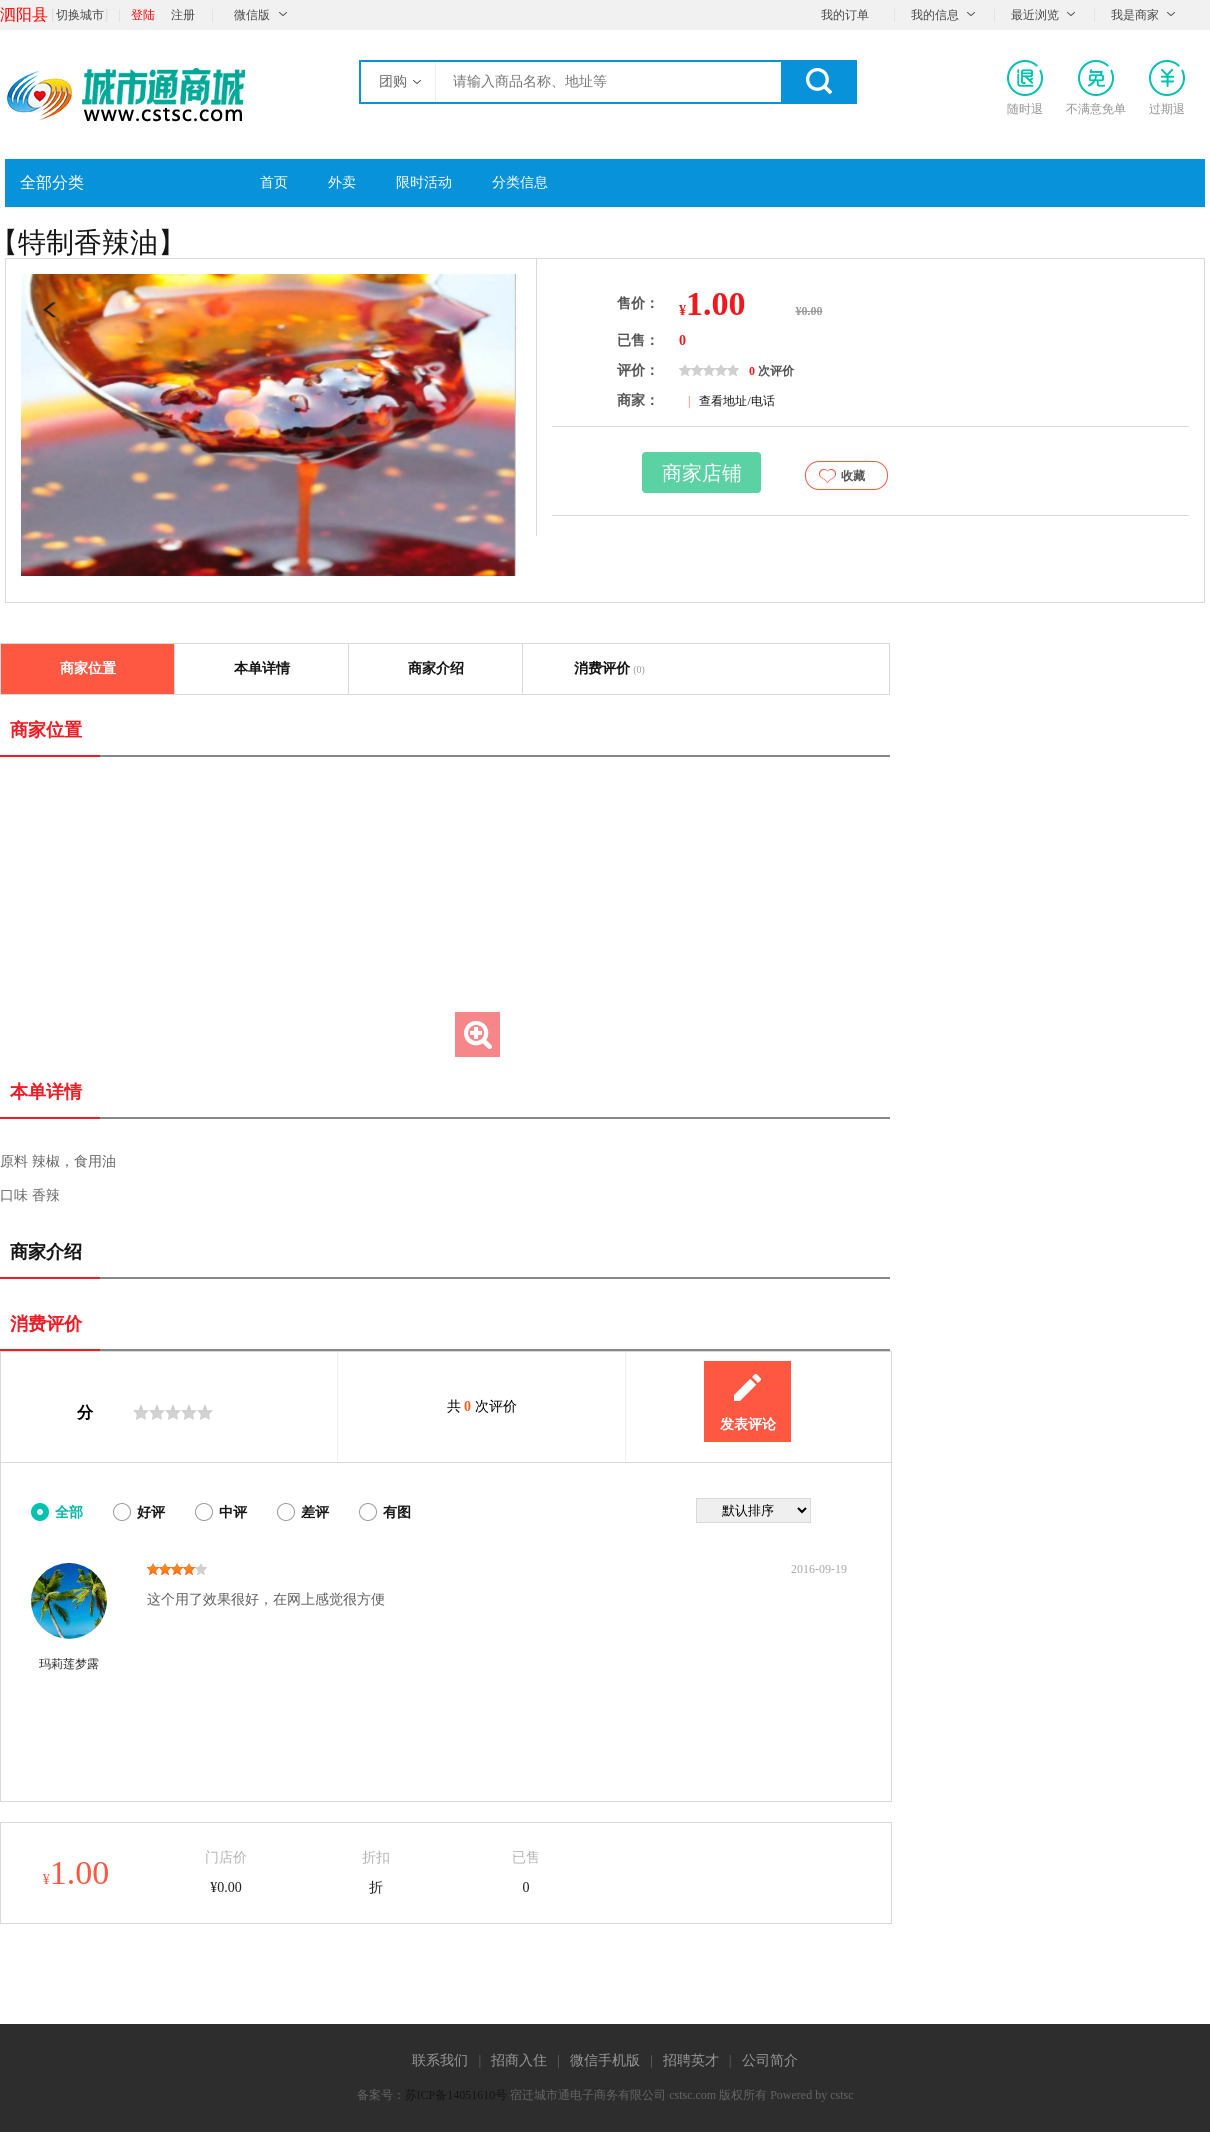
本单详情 (262, 668)
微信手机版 (605, 2060)
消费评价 (609, 668)
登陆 (143, 15)
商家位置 (88, 668)
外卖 (342, 182)
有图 (397, 1512)
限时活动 (424, 182)
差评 (315, 1512)
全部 (69, 1512)
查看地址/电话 (736, 401)
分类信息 (520, 182)
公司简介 (770, 2060)
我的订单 (845, 15)
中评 (233, 1512)
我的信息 (935, 15)
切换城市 (80, 15)
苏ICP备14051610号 (456, 2095)
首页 (274, 182)
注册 (183, 15)
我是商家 (1135, 15)
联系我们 (440, 2060)
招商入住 (519, 2060)
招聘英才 (691, 2060)
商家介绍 (436, 668)
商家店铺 (702, 473)
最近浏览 (1035, 15)
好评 (151, 1512)
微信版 (252, 15)
